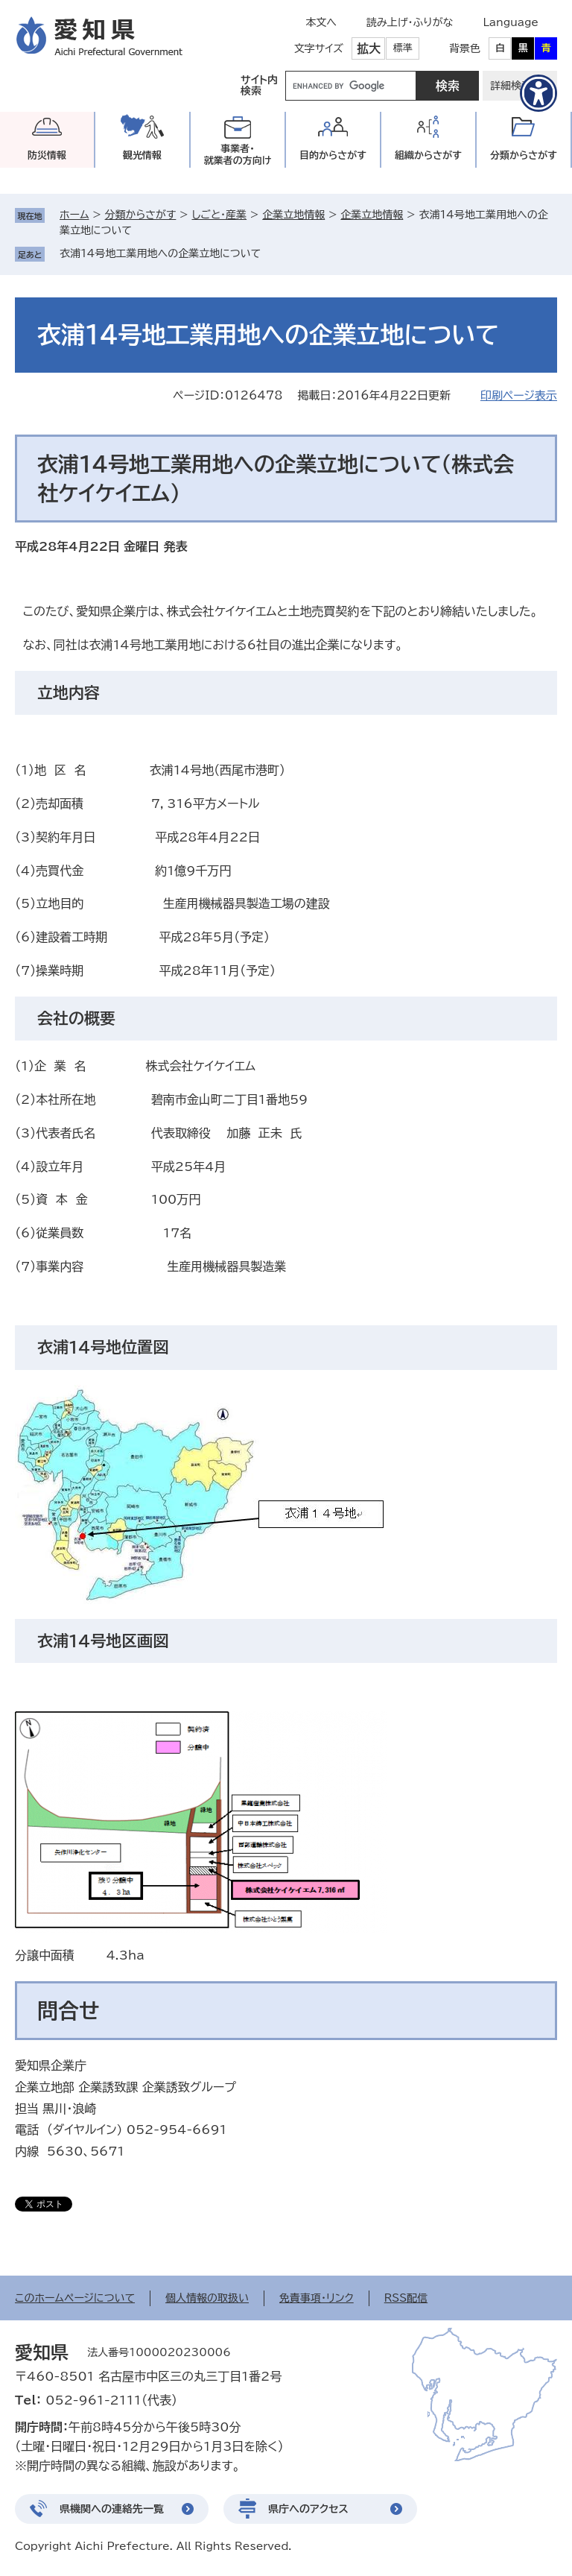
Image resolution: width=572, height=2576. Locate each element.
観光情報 (142, 155)
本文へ (321, 22)
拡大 (369, 48)
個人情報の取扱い (207, 2298)
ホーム (74, 214)
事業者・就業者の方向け (238, 154)
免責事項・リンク (316, 2298)
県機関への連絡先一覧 (112, 2509)
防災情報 (47, 155)
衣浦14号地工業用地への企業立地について (160, 253)
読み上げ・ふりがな (409, 22)
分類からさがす (141, 214)
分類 (523, 155)
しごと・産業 (219, 214)
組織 (428, 155)
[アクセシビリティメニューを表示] (538, 93)
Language (510, 22)
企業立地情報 (293, 214)
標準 (403, 48)
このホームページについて (75, 2298)
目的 (332, 155)
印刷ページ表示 (518, 395)
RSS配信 (406, 2298)
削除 (271, 253)
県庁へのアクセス (308, 2509)
